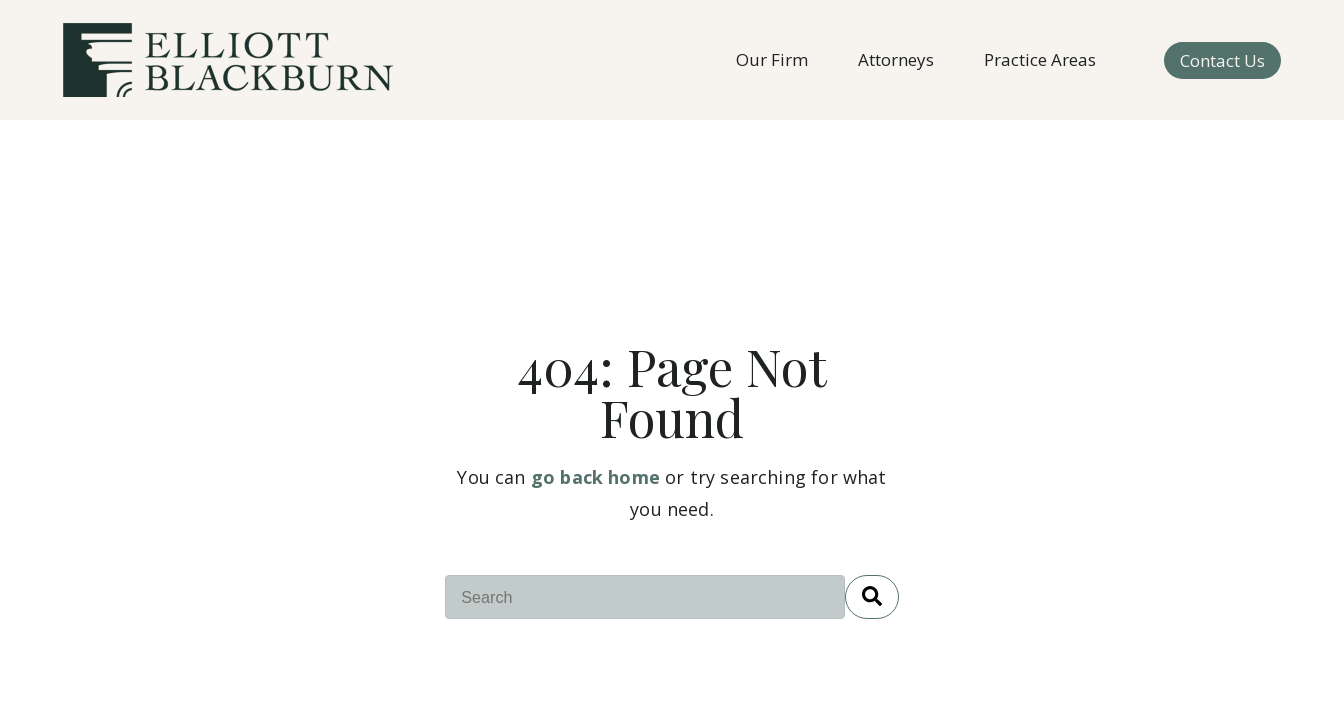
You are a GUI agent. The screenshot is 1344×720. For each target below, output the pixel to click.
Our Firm (772, 59)
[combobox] (645, 597)
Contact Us (1222, 60)
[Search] (872, 597)
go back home (595, 477)
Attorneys (896, 59)
